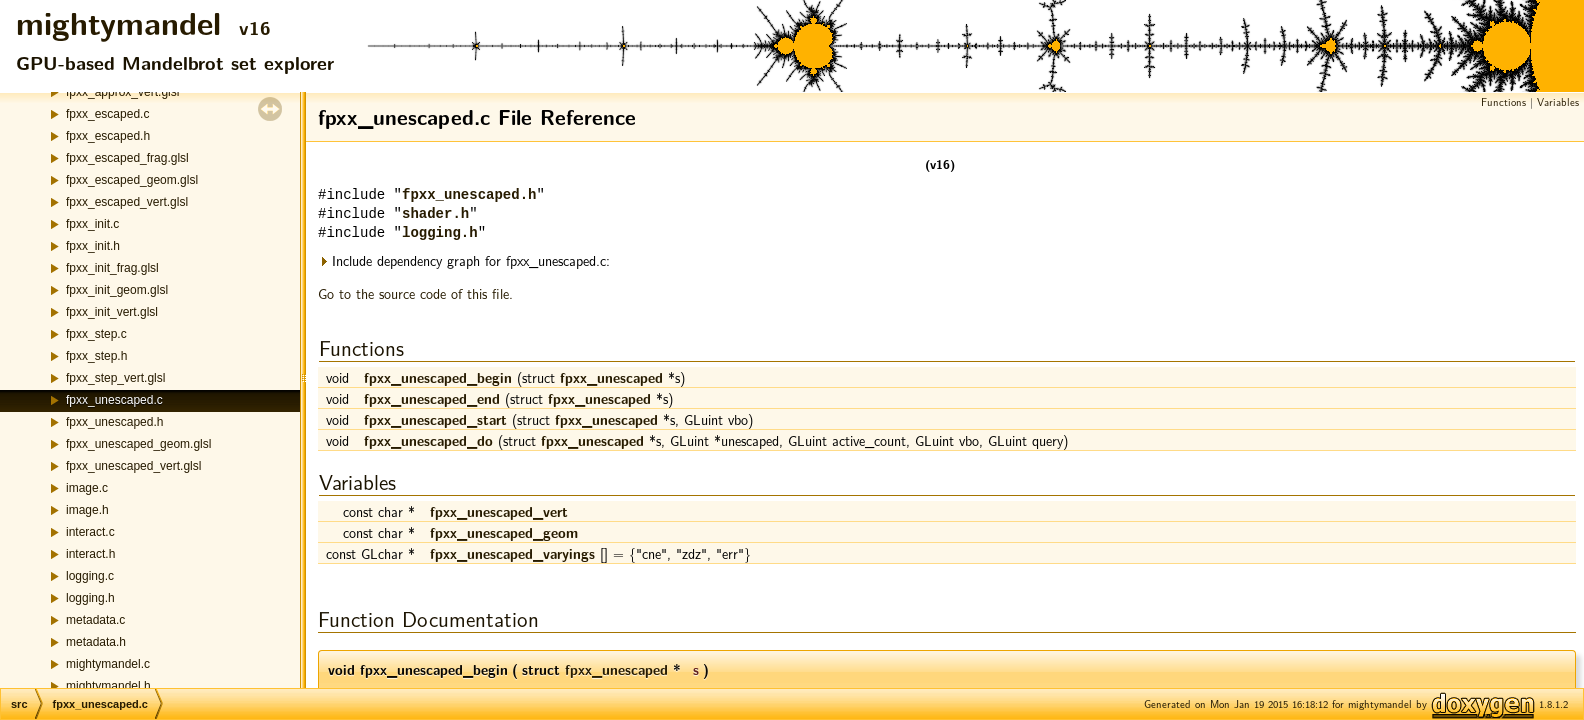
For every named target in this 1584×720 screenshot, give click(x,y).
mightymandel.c (108, 664)
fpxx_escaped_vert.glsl (127, 202)
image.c (87, 488)
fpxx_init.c (92, 224)
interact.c (90, 532)
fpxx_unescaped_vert (499, 511)
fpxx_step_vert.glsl (115, 378)
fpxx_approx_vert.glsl (122, 92)
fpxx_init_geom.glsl (117, 290)
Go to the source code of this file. (415, 293)
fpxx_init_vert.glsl (112, 312)
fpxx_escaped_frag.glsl (127, 158)
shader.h (435, 214)
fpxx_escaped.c (107, 114)
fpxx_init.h (93, 246)
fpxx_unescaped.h (114, 422)
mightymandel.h (108, 686)
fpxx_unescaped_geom (504, 532)
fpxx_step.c (96, 334)
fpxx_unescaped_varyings (512, 553)
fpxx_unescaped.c (114, 400)
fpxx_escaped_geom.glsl (132, 180)
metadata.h (96, 642)
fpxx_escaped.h (108, 136)
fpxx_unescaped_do (428, 440)
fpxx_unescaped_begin (438, 377)
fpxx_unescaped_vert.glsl (133, 466)
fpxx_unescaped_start (435, 419)
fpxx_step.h (96, 356)
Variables (1558, 101)
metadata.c (95, 620)
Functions (1503, 101)
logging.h (90, 598)
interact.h (90, 554)
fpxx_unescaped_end (432, 398)
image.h (87, 510)
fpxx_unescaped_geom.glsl (138, 444)
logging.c (90, 576)
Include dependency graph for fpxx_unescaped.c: (464, 260)
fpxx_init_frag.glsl (112, 268)
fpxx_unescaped (611, 377)
